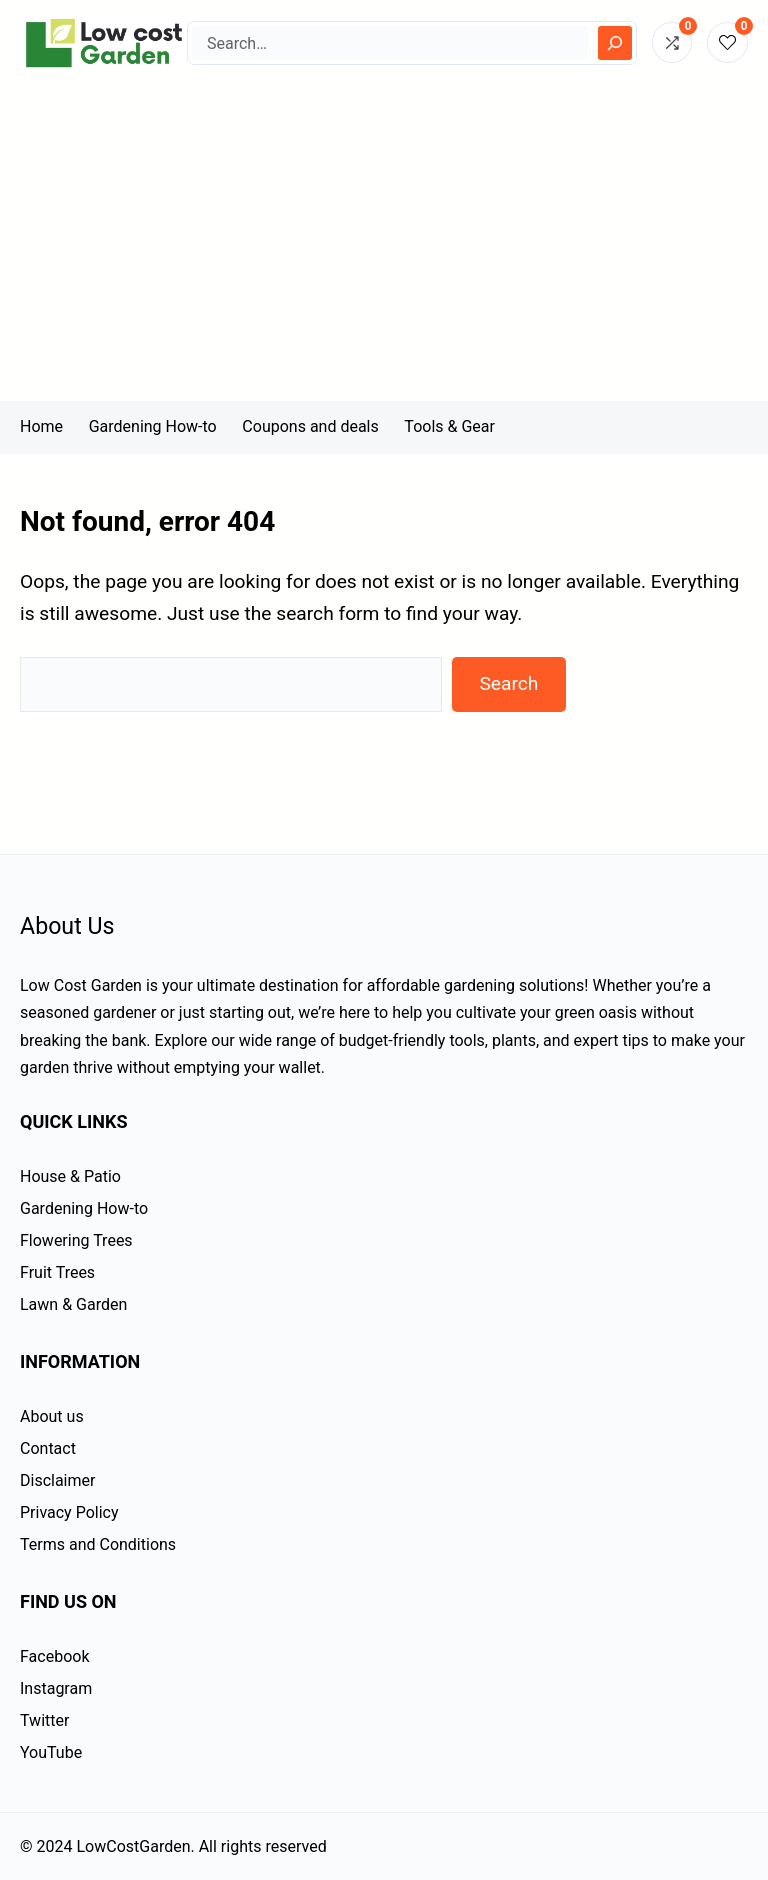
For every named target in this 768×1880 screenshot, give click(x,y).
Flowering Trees (76, 1240)
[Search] (615, 43)
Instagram (56, 1688)
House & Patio (70, 1176)
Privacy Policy (69, 1512)
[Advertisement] (384, 251)
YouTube (51, 1752)
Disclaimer (57, 1480)
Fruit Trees (57, 1272)
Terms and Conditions (98, 1544)
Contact (48, 1448)
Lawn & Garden (73, 1304)
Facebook (54, 1656)
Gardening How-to (84, 1208)
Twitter (44, 1720)
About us (52, 1416)
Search (508, 683)
